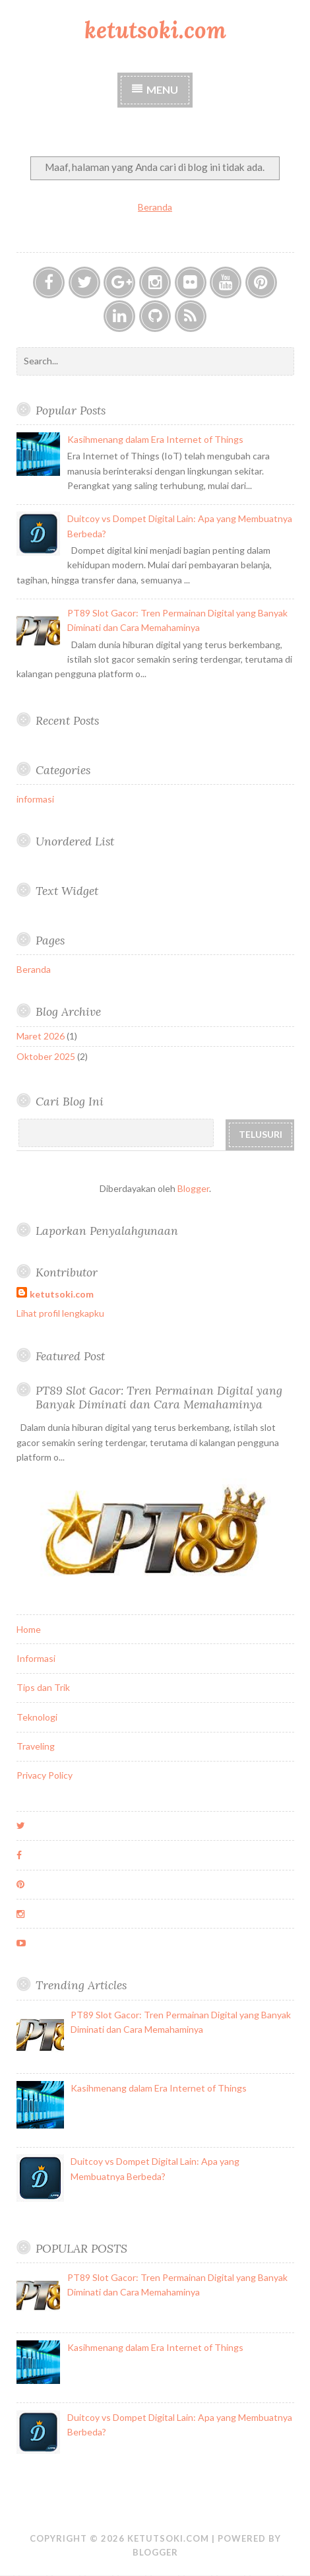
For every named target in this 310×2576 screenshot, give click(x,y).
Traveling (35, 1746)
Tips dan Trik (43, 1687)
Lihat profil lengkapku (60, 1313)
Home (28, 1629)
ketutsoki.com (155, 30)
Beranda (155, 207)
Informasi (35, 1658)
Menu (162, 89)
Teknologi (36, 1717)
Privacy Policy (44, 1775)
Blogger (193, 1188)
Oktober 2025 (45, 1056)
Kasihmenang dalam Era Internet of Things (155, 439)
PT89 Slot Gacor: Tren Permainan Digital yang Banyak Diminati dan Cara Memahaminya (159, 1397)
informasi (35, 799)
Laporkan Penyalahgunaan (107, 1230)
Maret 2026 (40, 1035)
